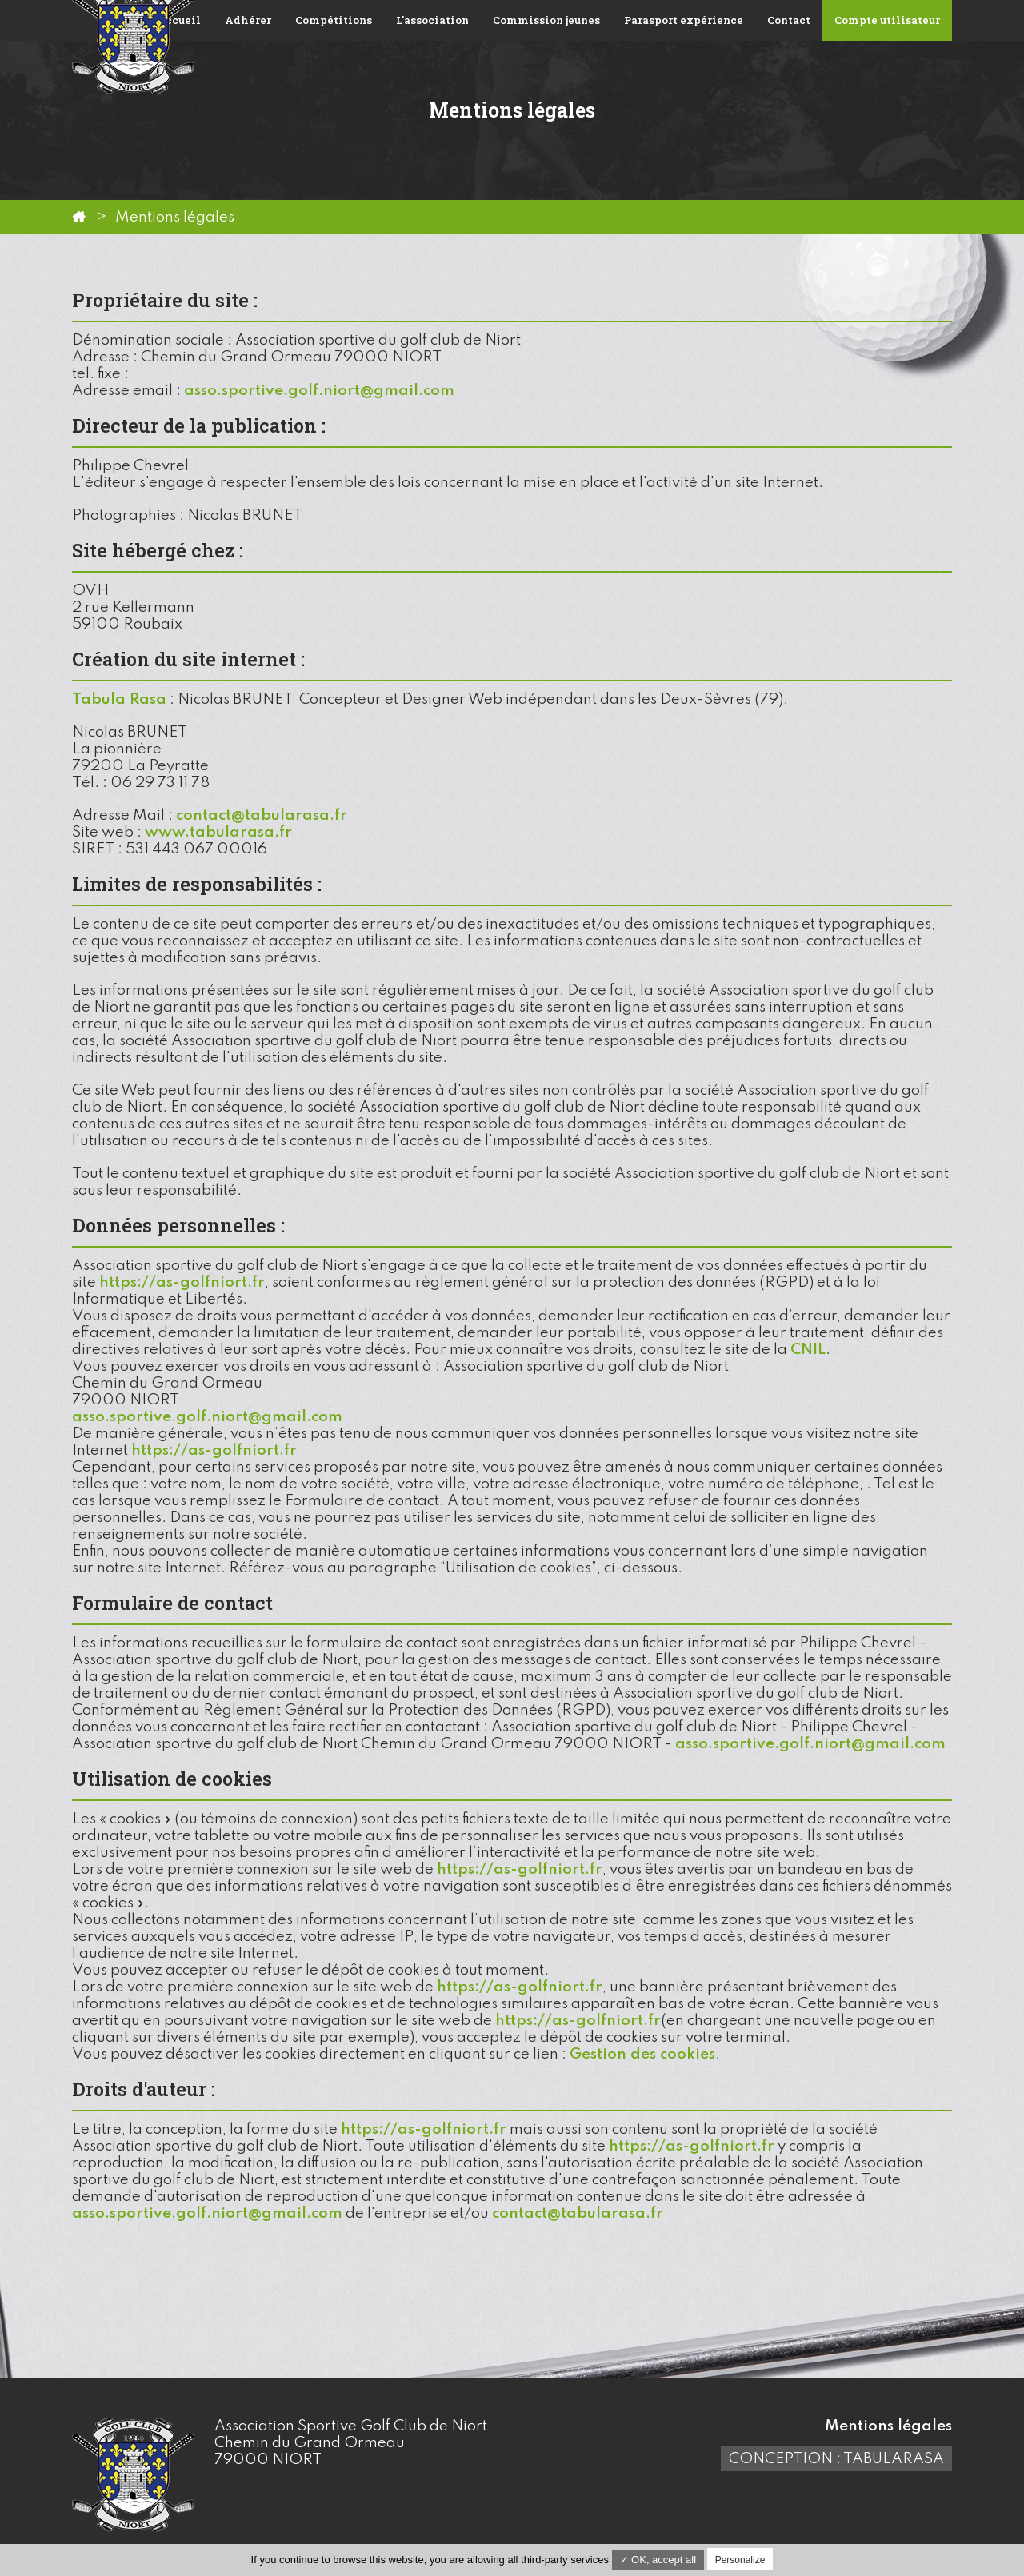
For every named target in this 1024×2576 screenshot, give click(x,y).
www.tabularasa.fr (218, 832)
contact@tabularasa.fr (261, 815)
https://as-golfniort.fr (182, 1282)
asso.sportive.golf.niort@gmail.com (319, 390)
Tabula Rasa (119, 699)
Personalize (740, 2560)
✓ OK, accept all (658, 2560)
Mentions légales (888, 2426)
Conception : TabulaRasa (836, 2458)
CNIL (808, 1349)
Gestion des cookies (642, 2054)
